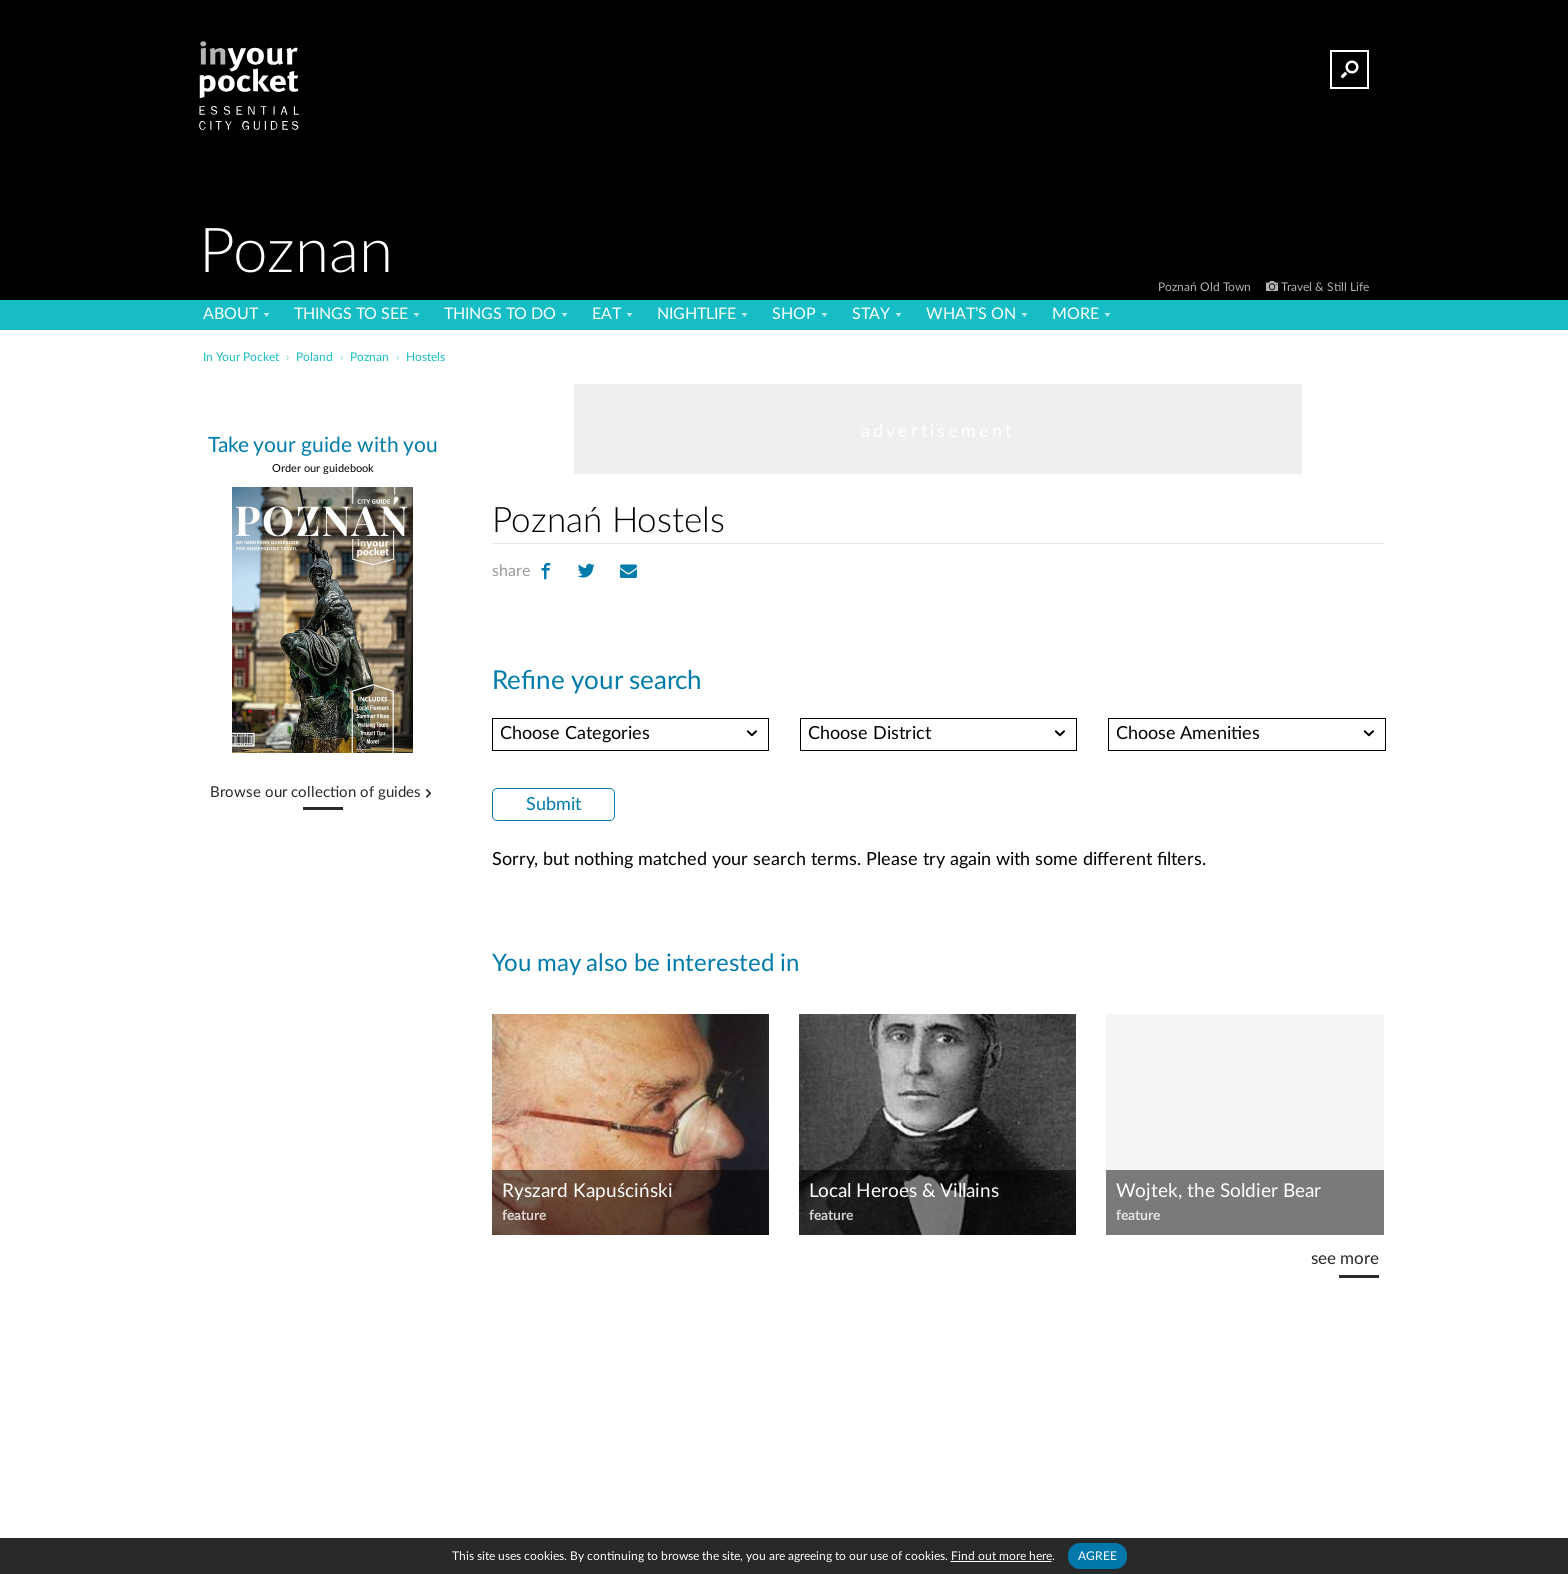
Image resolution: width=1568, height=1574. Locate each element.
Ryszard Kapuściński (587, 1191)
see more (1345, 1258)
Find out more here (1001, 1556)
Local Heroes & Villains (904, 1191)
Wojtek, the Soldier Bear (1218, 1191)
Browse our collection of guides (315, 793)
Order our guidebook (323, 468)
